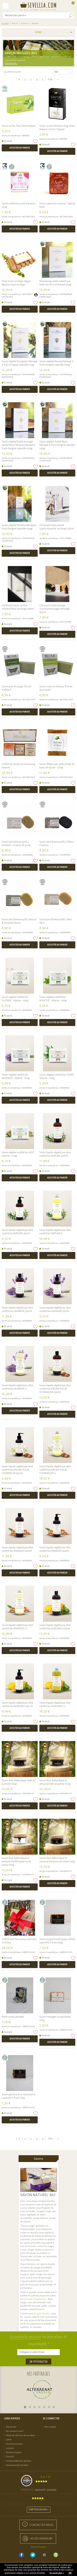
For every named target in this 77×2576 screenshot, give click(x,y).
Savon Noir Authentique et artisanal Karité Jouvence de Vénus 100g (16, 1861)
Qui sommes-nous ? (15, 2431)
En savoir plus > (57, 2573)
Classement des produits (17, 2465)
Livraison (10, 2448)
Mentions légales (14, 2452)
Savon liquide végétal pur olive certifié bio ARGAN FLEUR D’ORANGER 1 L (55, 1470)
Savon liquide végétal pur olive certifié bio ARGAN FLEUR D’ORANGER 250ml (17, 1470)
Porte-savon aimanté (13, 2016)
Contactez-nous (41, 2524)
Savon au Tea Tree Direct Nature (19, 125)
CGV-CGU (10, 2457)
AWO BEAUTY (28, 1793)
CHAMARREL (27, 855)
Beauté (15, 23)
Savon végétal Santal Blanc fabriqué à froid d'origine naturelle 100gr (57, 445)
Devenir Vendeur (38, 2547)
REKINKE (25, 136)
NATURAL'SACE (28, 217)
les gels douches (42, 2313)
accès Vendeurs (41, 2538)
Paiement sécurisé (14, 2444)
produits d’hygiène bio (35, 2299)
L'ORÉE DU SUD (28, 1952)
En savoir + (11, 63)
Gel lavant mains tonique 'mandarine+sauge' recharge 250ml (54, 609)
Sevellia (5, 23)
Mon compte (50, 2427)
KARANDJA (27, 1010)
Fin (50, 79)
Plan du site (11, 2427)
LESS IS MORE (65, 538)
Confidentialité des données (19, 2461)
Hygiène (25, 23)
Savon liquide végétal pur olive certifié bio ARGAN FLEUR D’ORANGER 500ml (55, 1388)
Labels (9, 2440)
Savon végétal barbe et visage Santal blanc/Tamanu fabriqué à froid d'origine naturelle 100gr (18, 445)
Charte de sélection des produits (20, 2435)
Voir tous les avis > (39, 2509)
